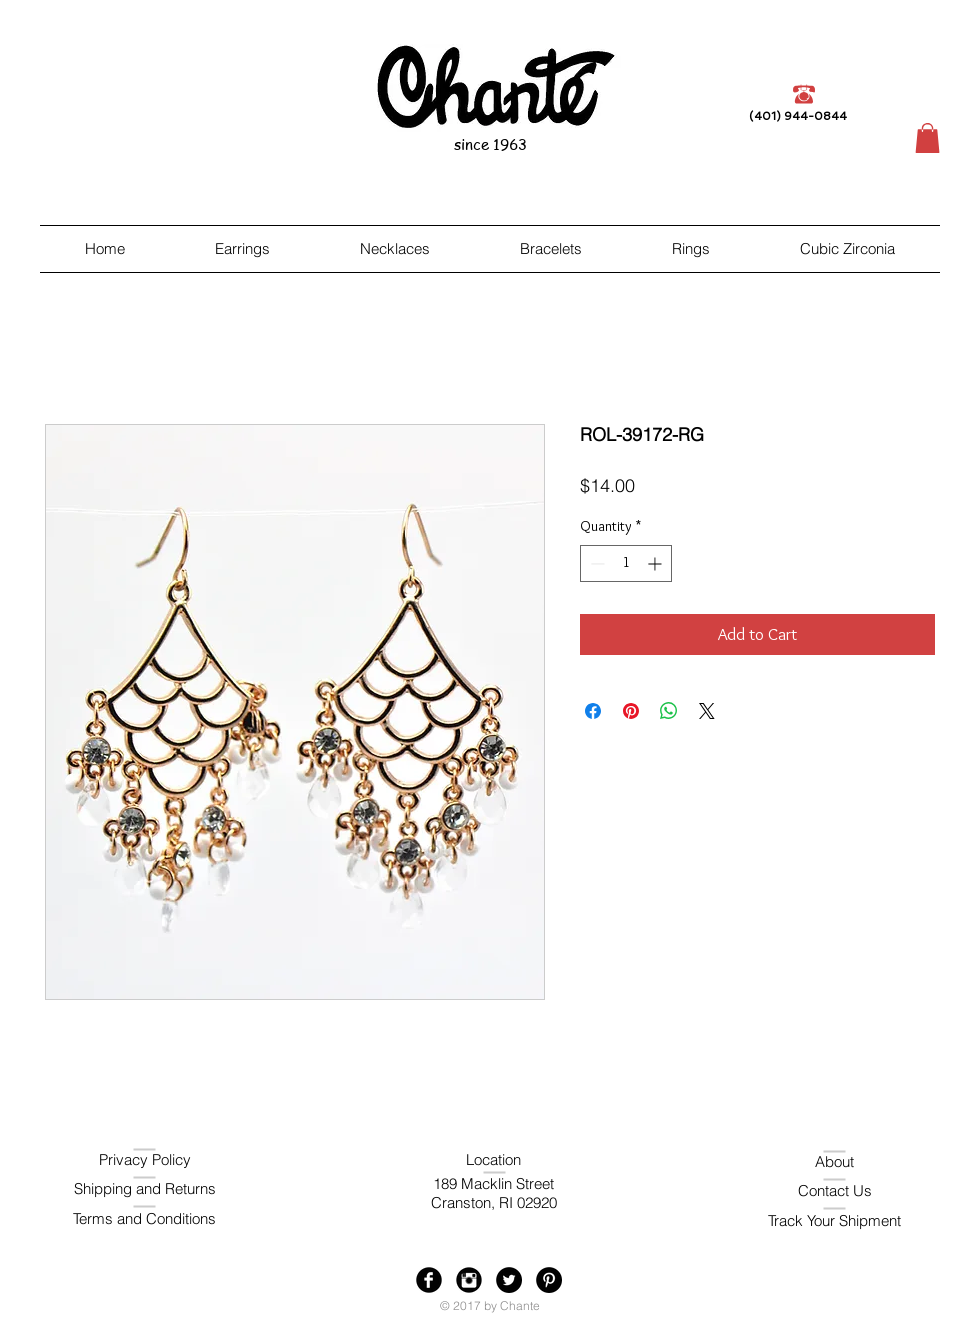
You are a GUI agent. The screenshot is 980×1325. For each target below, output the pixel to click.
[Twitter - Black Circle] (509, 1280)
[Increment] (656, 563)
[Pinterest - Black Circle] (549, 1280)
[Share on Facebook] (593, 711)
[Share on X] (707, 711)
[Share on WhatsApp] (669, 711)
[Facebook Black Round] (429, 1280)
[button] (927, 138)
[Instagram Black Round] (469, 1280)
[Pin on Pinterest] (631, 711)
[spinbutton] (626, 563)
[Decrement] (595, 563)
